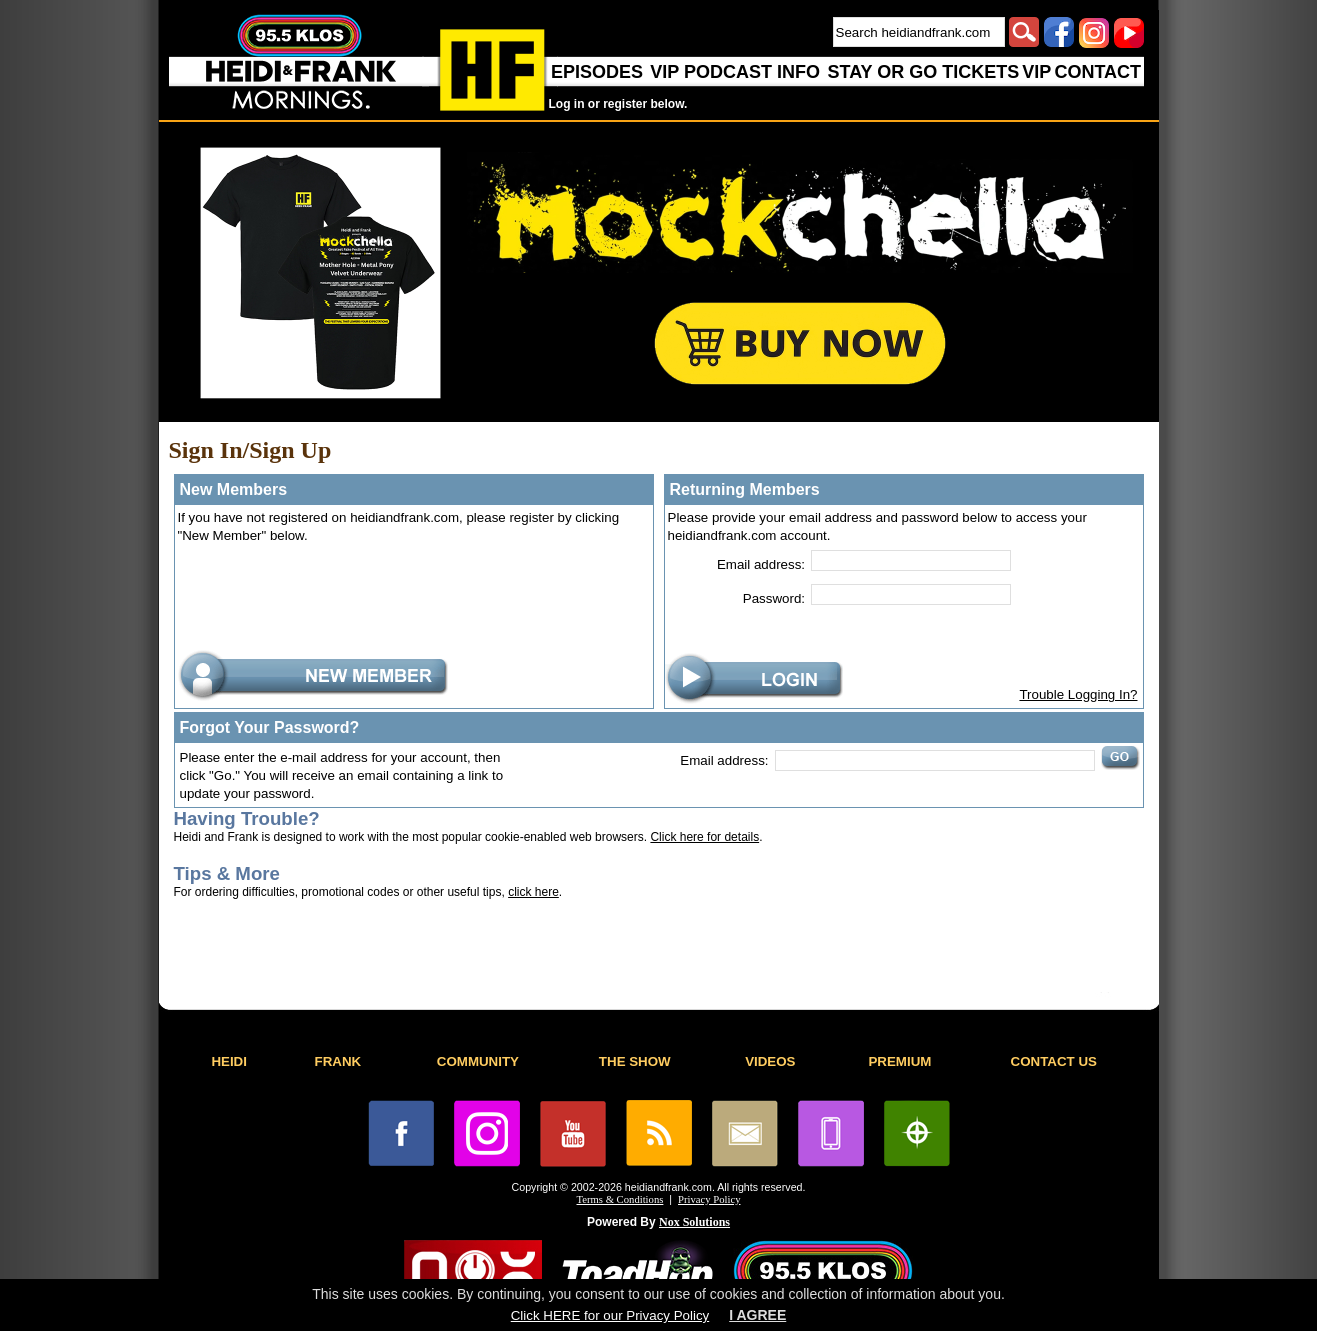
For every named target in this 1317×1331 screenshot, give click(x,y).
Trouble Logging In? (1078, 694)
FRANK (338, 1061)
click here (533, 892)
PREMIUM (899, 1061)
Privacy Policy (709, 1199)
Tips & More (227, 873)
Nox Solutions (694, 1222)
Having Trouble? (247, 818)
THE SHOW (635, 1061)
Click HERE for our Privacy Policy (610, 1315)
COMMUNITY (478, 1061)
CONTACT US (1054, 1061)
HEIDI (229, 1061)
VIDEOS (770, 1061)
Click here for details (704, 837)
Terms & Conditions (620, 1199)
